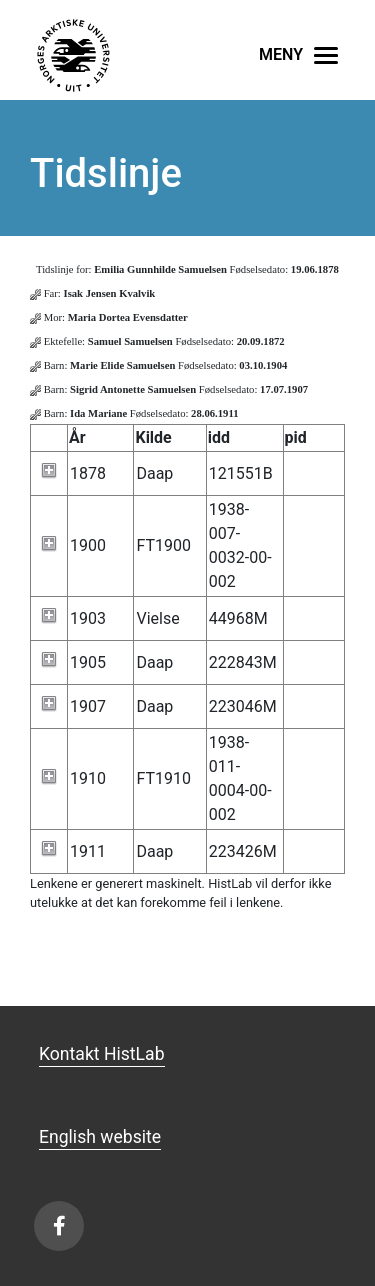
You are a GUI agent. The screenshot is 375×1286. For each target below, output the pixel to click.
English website (100, 1137)
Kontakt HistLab (102, 1054)
